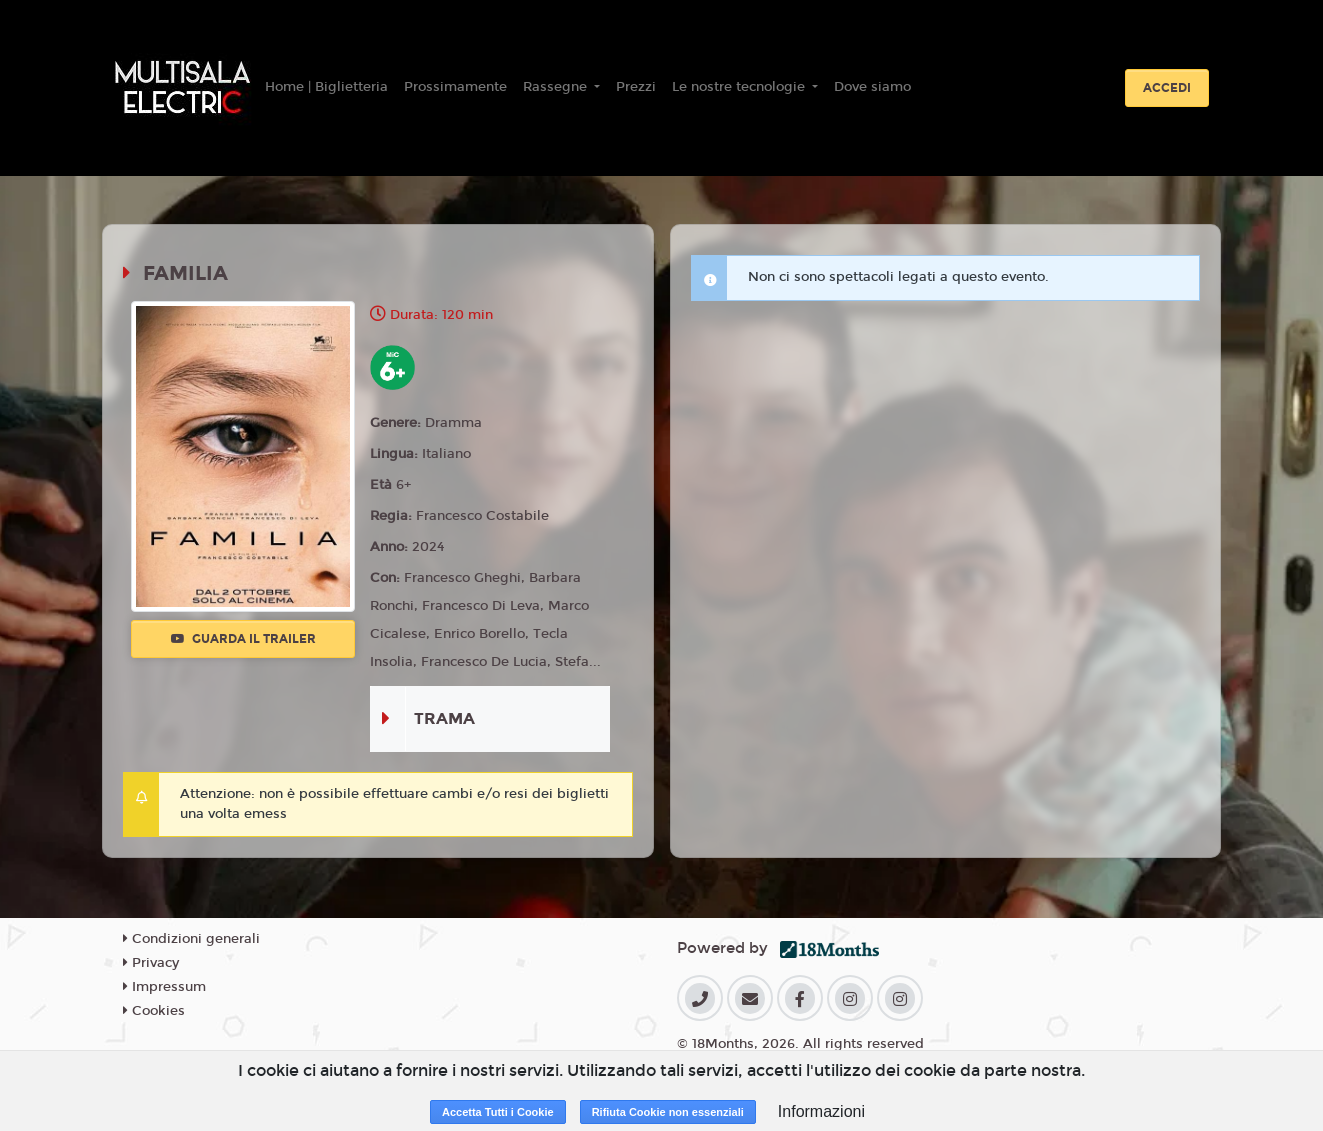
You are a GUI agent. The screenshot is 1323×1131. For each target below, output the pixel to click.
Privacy (151, 963)
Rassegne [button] (557, 87)
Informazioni (821, 1111)
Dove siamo (872, 87)
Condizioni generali (191, 939)
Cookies (154, 1011)
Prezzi (636, 87)
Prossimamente (455, 87)
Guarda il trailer (243, 639)
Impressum (164, 987)
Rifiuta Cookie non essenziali (668, 1112)
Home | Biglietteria (326, 87)
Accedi (1167, 88)
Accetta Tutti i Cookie (498, 1112)
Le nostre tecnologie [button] (740, 87)
